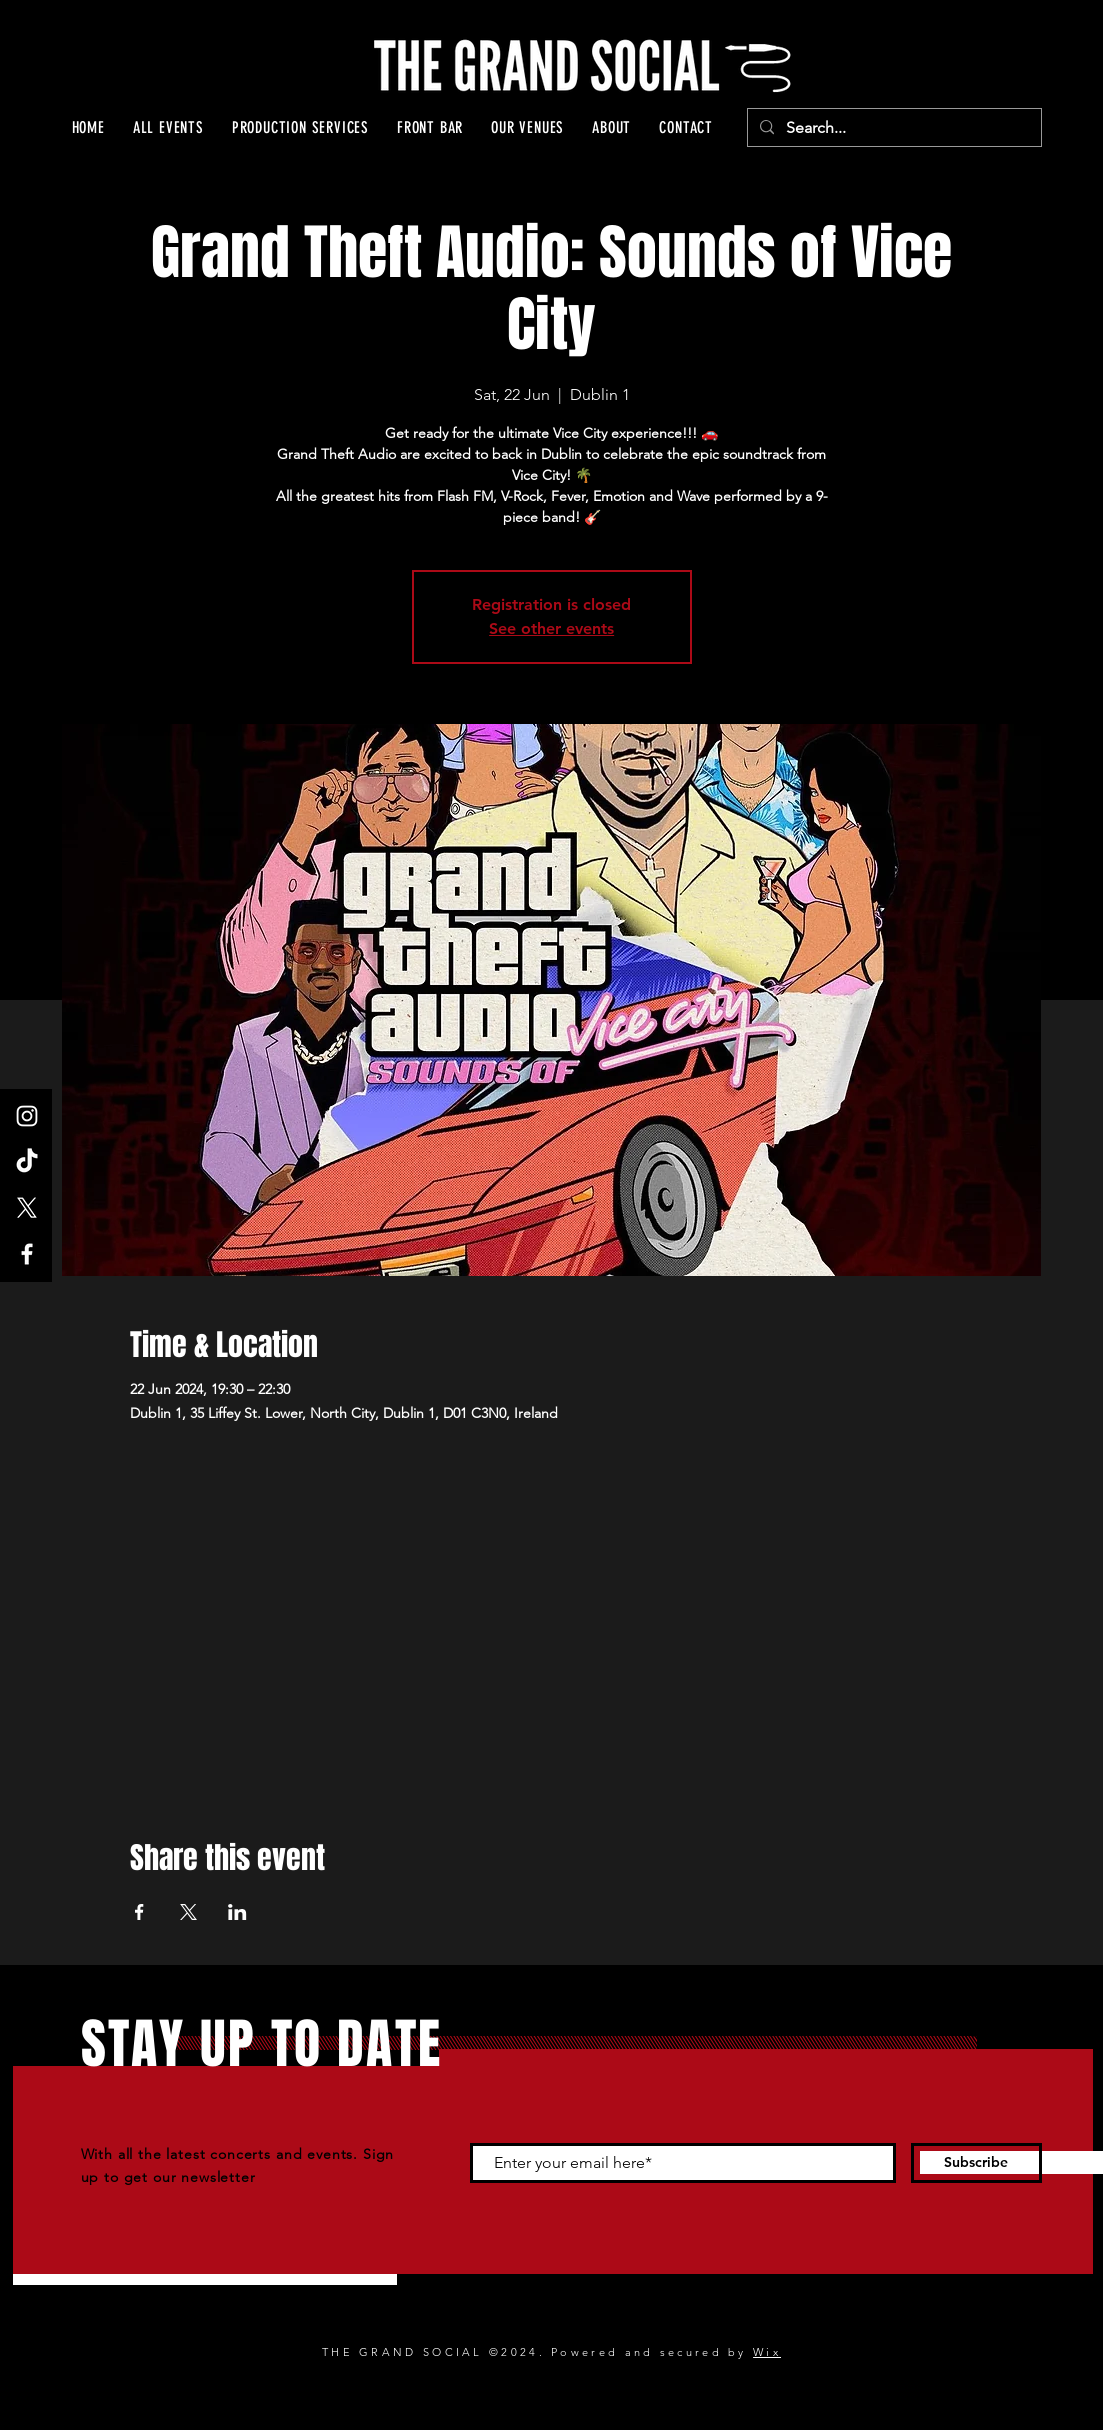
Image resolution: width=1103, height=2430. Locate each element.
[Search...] (892, 128)
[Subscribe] (976, 2163)
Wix (767, 2352)
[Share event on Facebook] (139, 1912)
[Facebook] (27, 1254)
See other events (551, 628)
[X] (27, 1208)
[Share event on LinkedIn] (237, 1912)
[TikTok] (27, 1162)
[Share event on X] (188, 1912)
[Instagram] (27, 1116)
